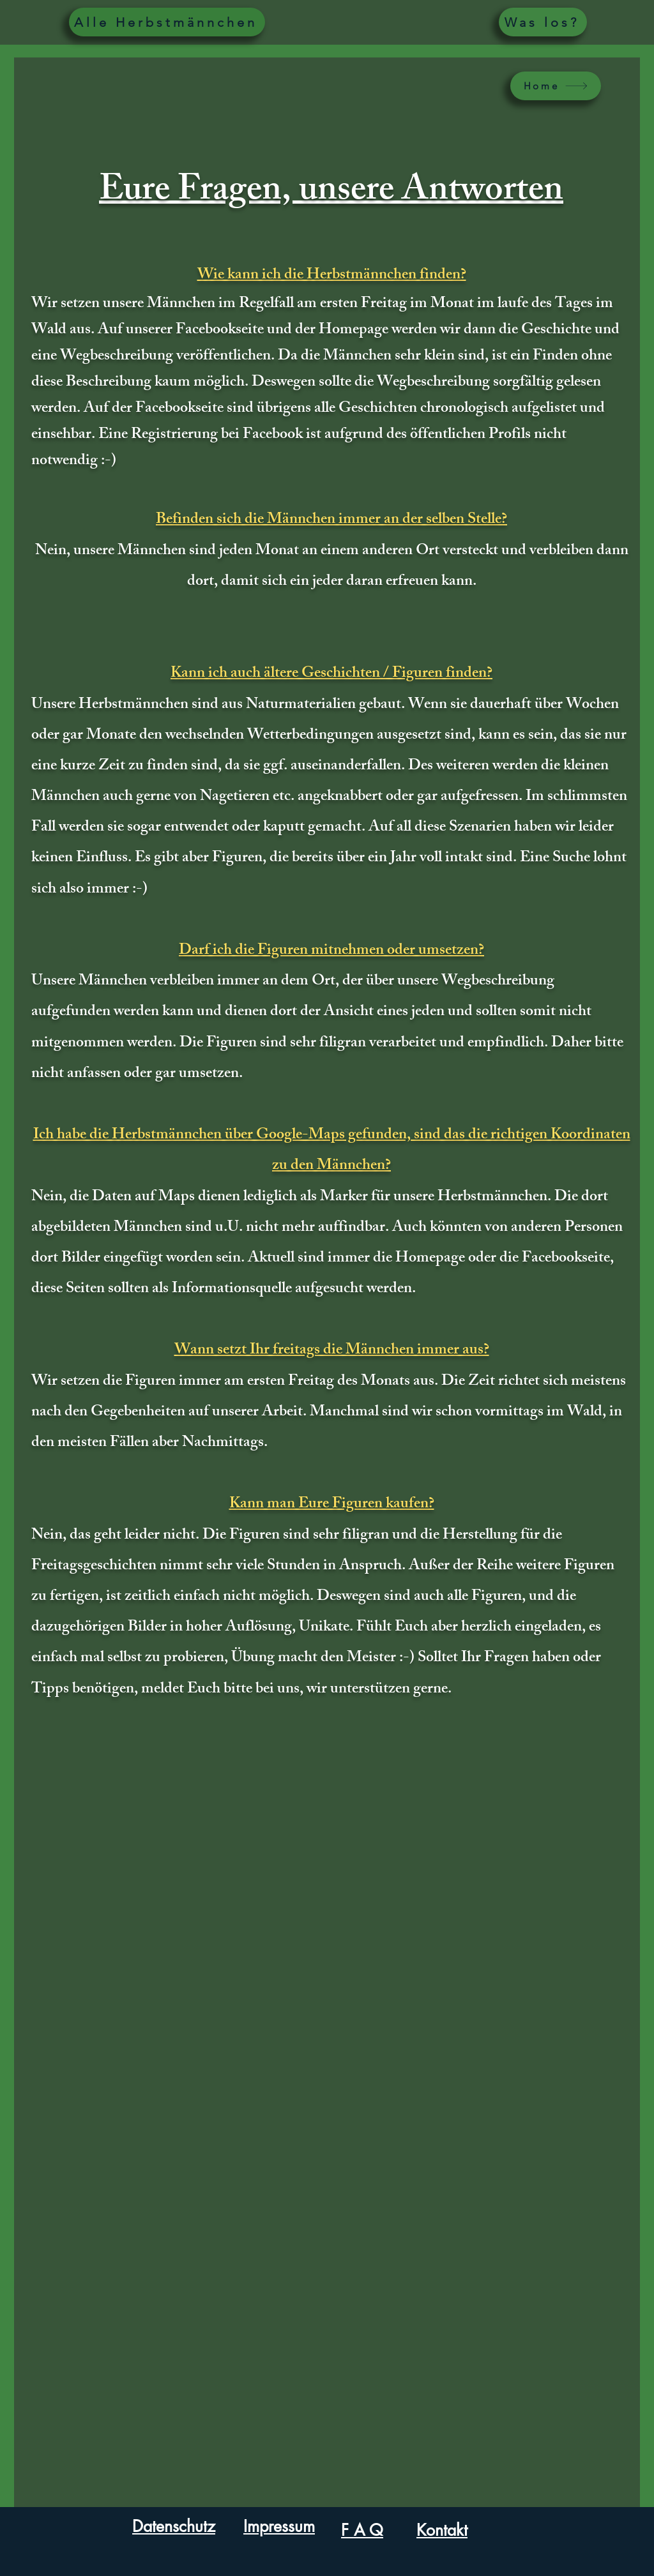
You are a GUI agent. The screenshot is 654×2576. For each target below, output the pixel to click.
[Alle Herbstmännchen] (167, 22)
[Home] (555, 86)
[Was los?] (543, 22)
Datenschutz (173, 2526)
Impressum (279, 2526)
